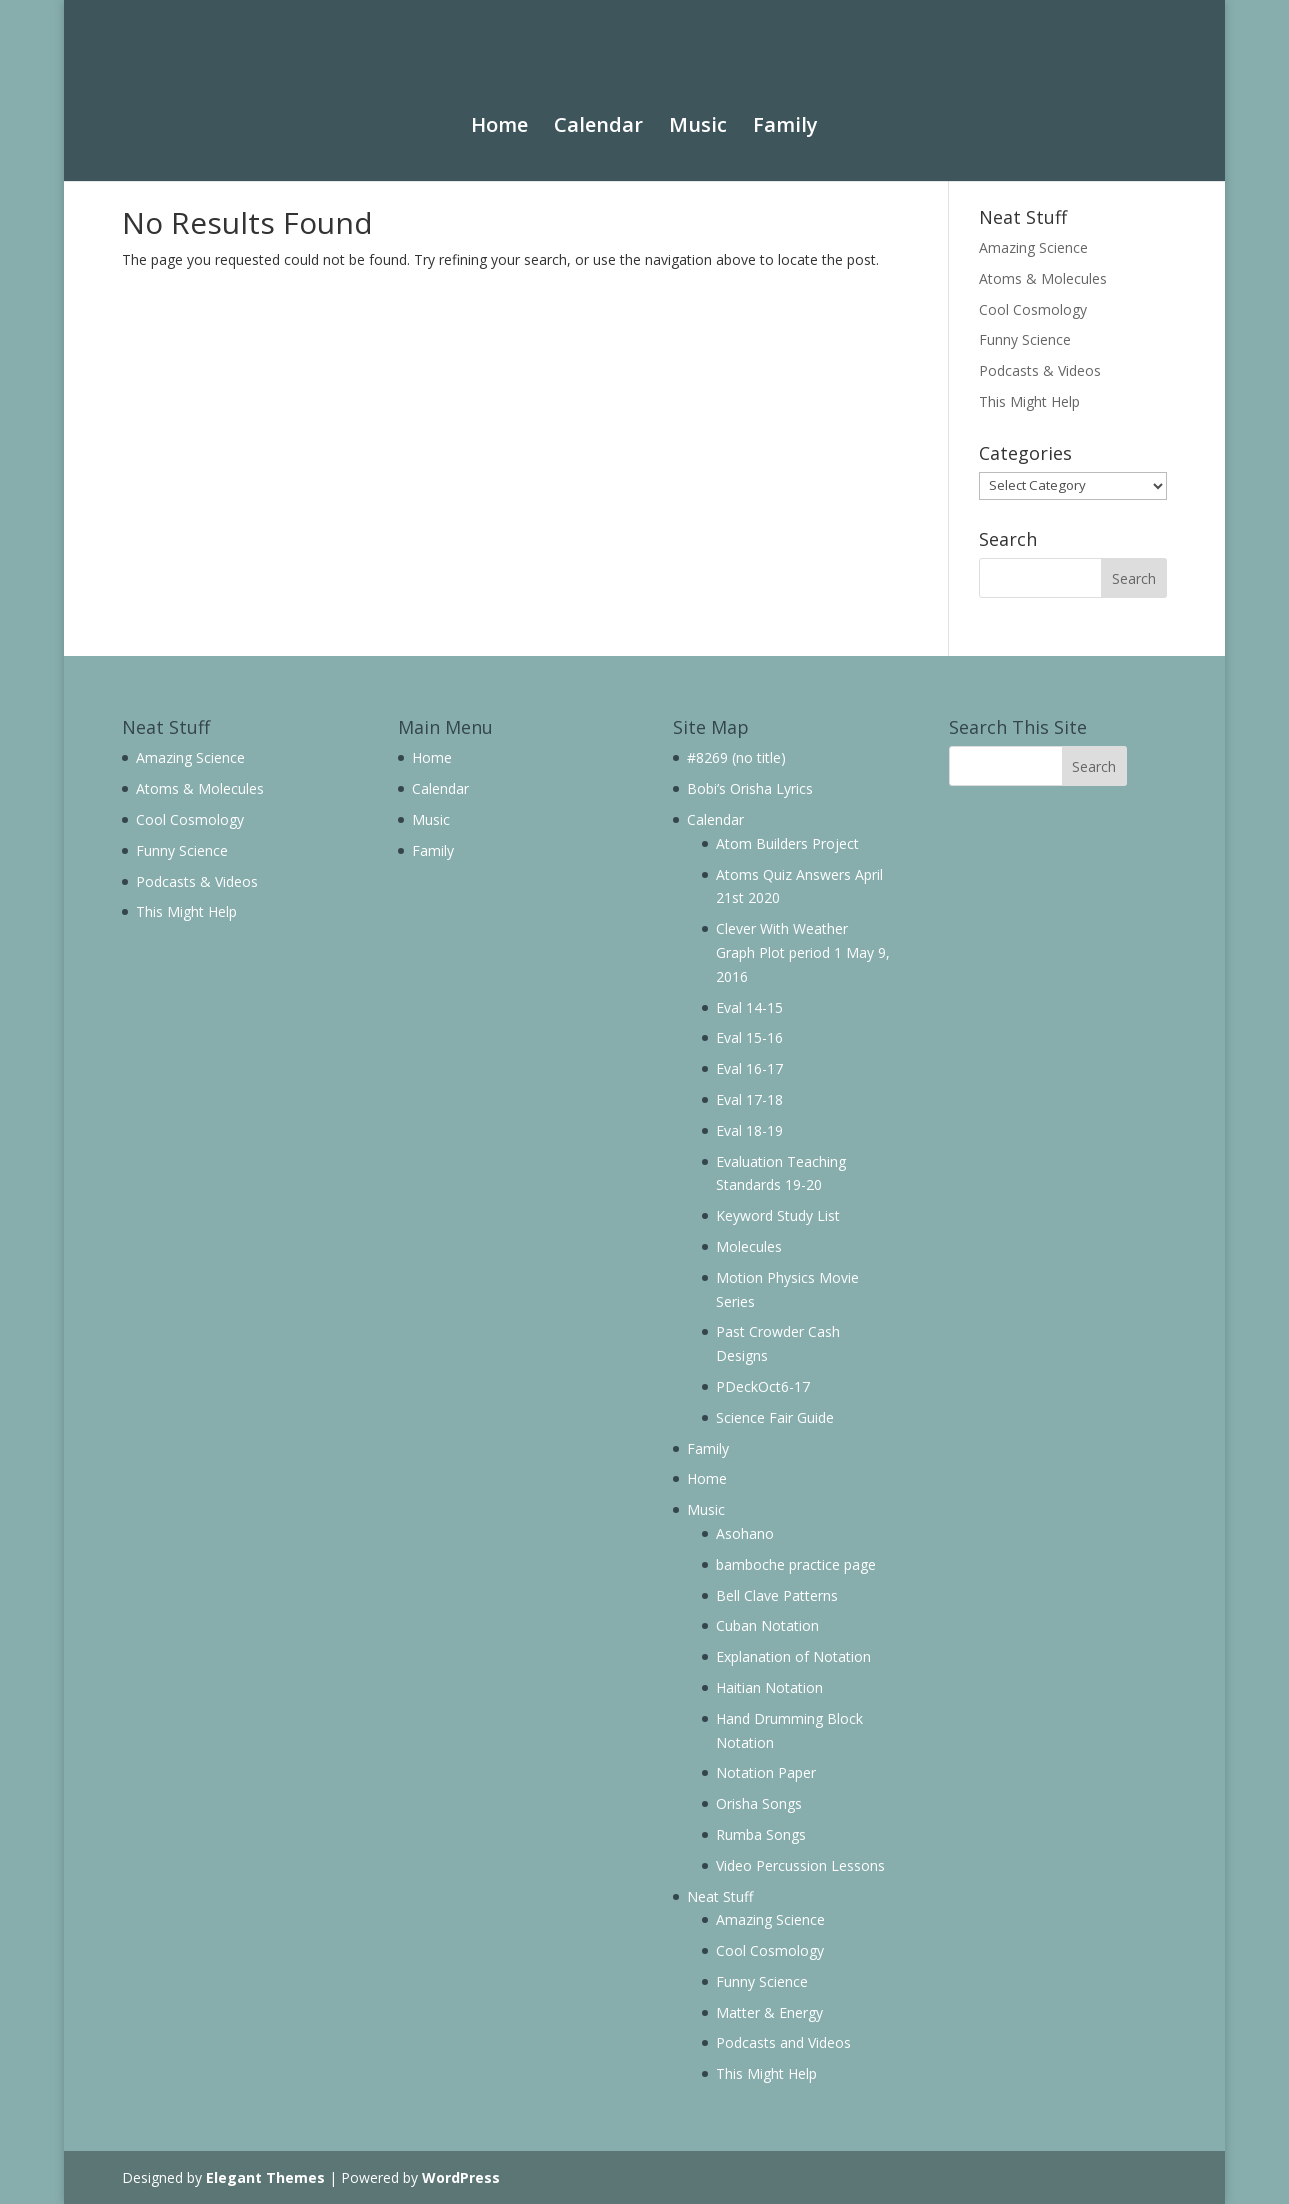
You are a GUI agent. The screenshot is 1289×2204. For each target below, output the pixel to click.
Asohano (745, 1533)
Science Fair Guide (775, 1417)
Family (785, 111)
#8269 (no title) (736, 757)
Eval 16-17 (749, 1068)
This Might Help (1029, 401)
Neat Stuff (720, 1896)
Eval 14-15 (749, 1007)
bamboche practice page (796, 1564)
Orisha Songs (759, 1803)
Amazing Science (1033, 247)
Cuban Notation (767, 1625)
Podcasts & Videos (1040, 370)
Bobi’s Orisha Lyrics (750, 788)
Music (698, 111)
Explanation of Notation (793, 1656)
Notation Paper (766, 1772)
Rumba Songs (761, 1834)
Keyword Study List (778, 1215)
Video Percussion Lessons (800, 1865)
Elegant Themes (265, 2177)
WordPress (461, 2177)
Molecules (749, 1246)
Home (499, 111)
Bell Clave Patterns (777, 1595)
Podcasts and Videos (783, 2042)
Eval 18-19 (749, 1130)
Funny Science (1025, 339)
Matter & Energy (769, 2012)
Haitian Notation (769, 1687)
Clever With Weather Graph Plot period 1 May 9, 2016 (803, 952)
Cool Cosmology (1033, 309)
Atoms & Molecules (1043, 278)
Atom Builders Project (787, 843)
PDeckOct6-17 (763, 1386)
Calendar (598, 111)
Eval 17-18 (749, 1099)
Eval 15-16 (749, 1037)
